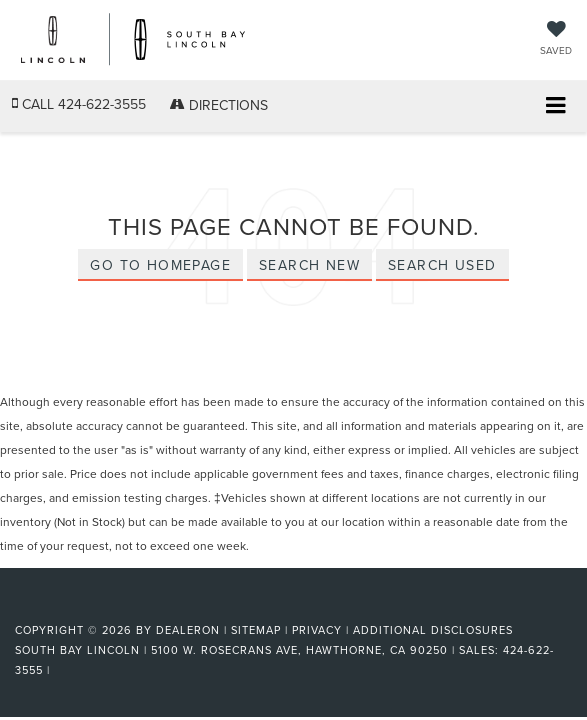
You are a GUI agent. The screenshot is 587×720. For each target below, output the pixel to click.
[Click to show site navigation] (555, 106)
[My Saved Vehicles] (556, 39)
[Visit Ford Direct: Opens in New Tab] (60, 670)
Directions (219, 105)
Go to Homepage (160, 265)
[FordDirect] (66, 606)
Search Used (442, 265)
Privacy (317, 630)
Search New (309, 265)
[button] (79, 104)
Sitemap (256, 630)
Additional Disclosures (433, 630)
